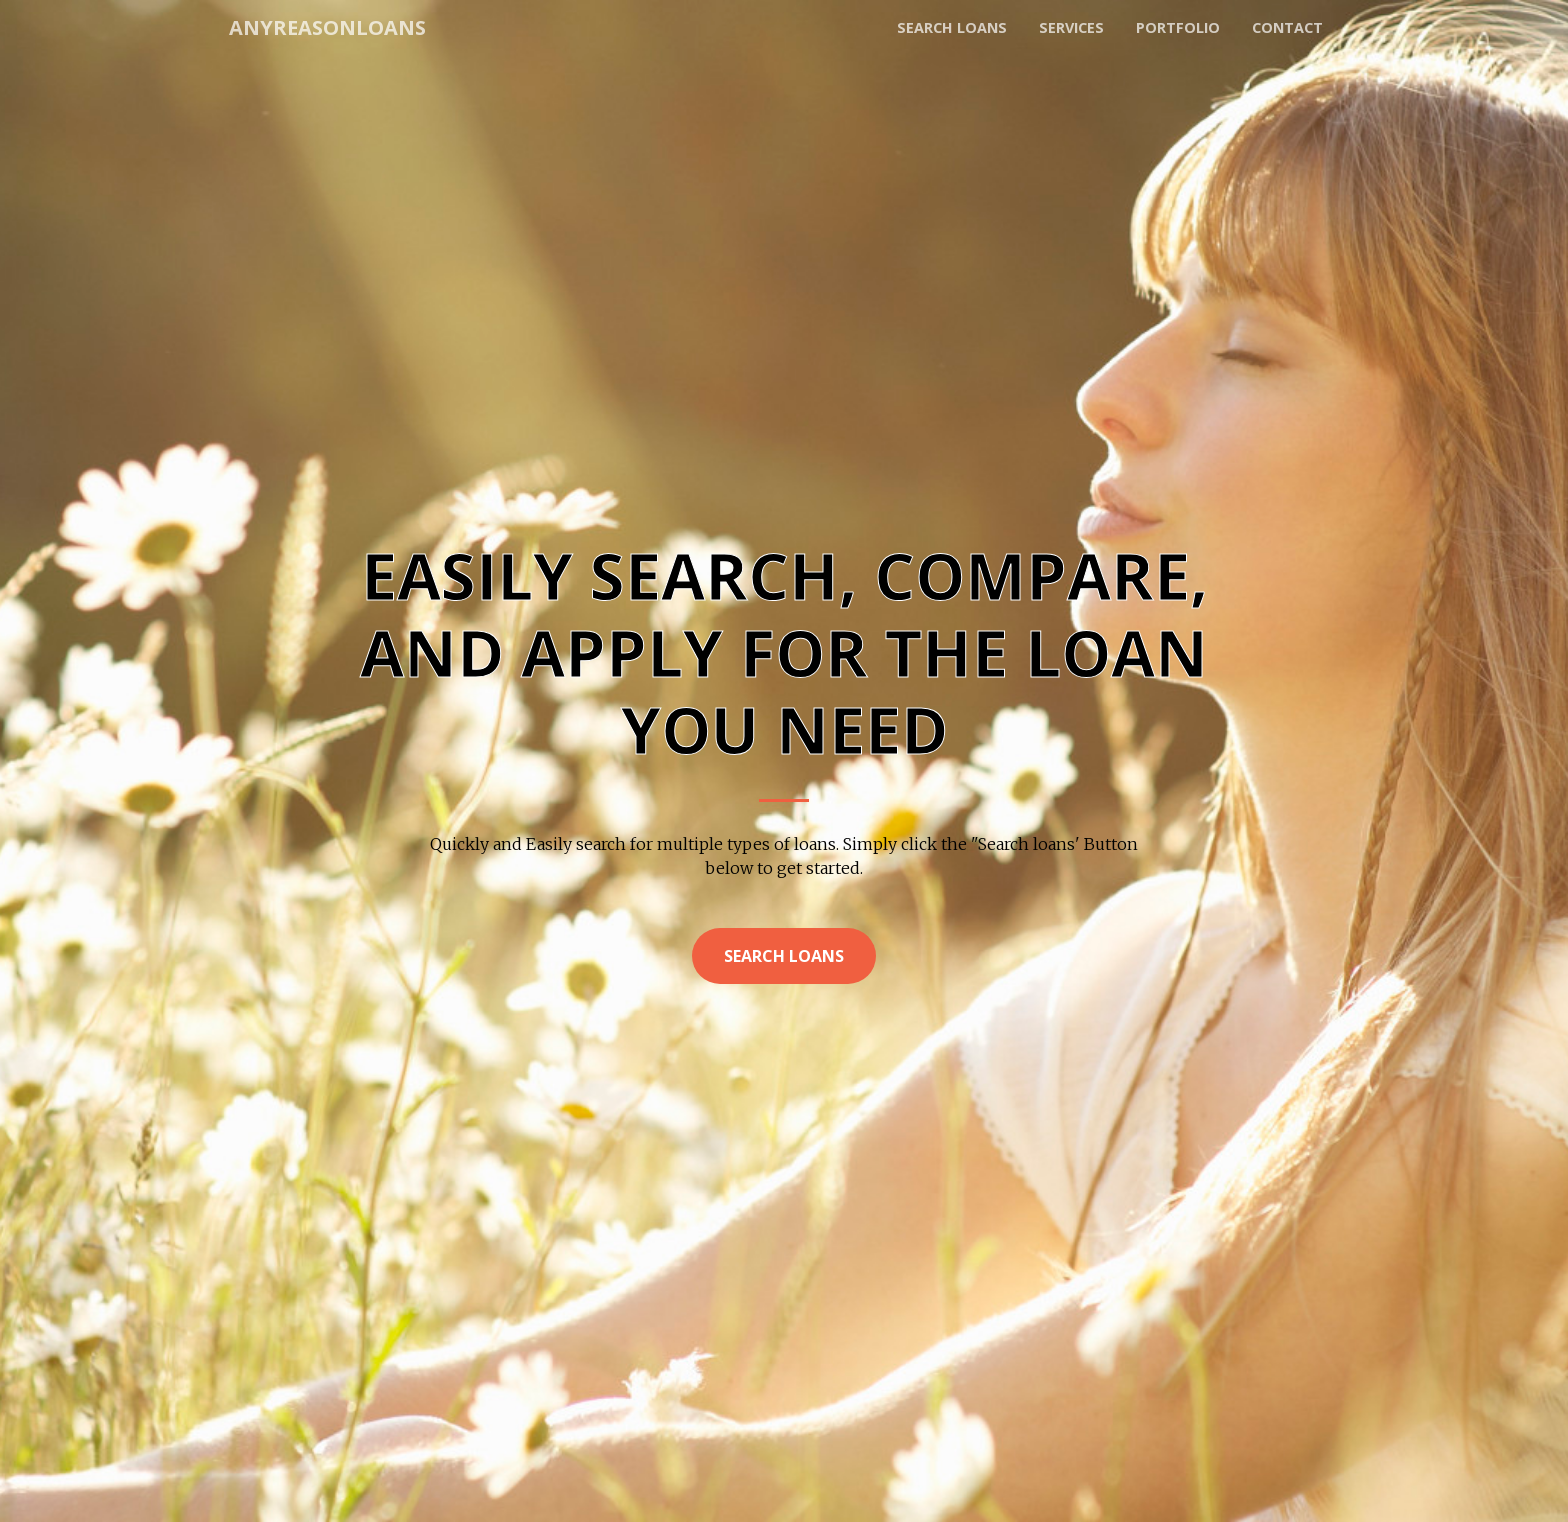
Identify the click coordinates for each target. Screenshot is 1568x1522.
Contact (1287, 27)
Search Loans (784, 956)
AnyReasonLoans (327, 27)
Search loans (952, 27)
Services (1071, 27)
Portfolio (1178, 27)
